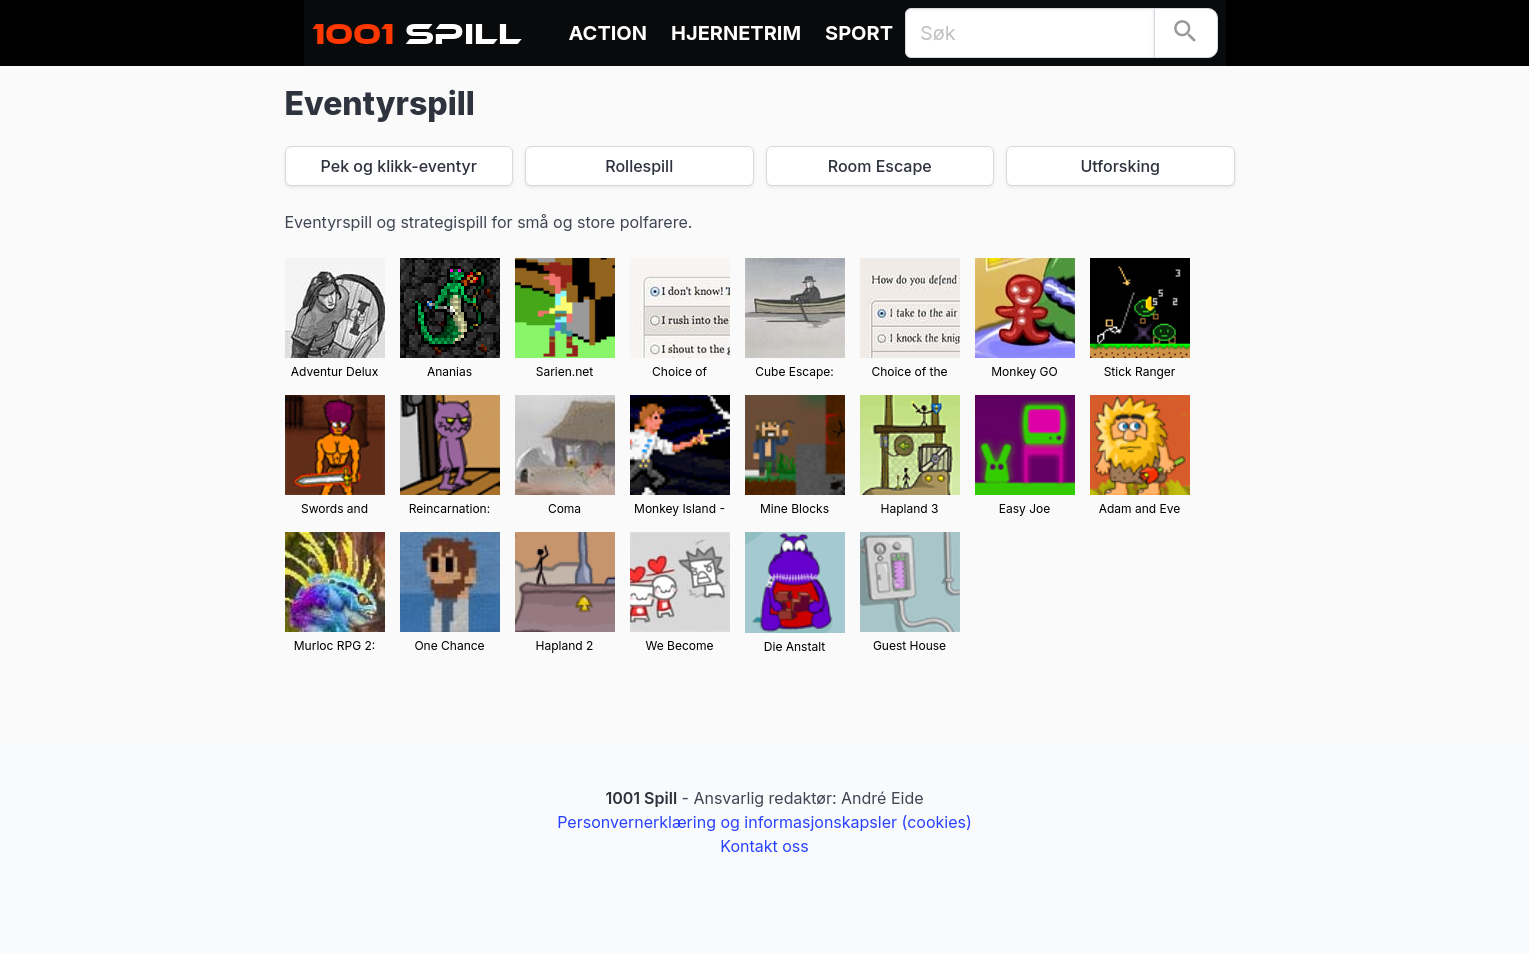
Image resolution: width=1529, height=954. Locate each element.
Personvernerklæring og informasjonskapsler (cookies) (764, 822)
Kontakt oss (764, 846)
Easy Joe (1024, 508)
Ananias (449, 371)
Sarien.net (565, 371)
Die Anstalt (794, 646)
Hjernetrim (736, 33)
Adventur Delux (334, 371)
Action (608, 33)
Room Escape (880, 166)
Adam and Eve (1140, 508)
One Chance (449, 645)
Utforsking (1120, 166)
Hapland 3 (910, 508)
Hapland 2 (565, 645)
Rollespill (639, 166)
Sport (859, 33)
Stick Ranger (1140, 371)
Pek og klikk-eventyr (399, 166)
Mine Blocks (794, 508)
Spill (417, 28)
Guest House (909, 645)
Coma (564, 508)
